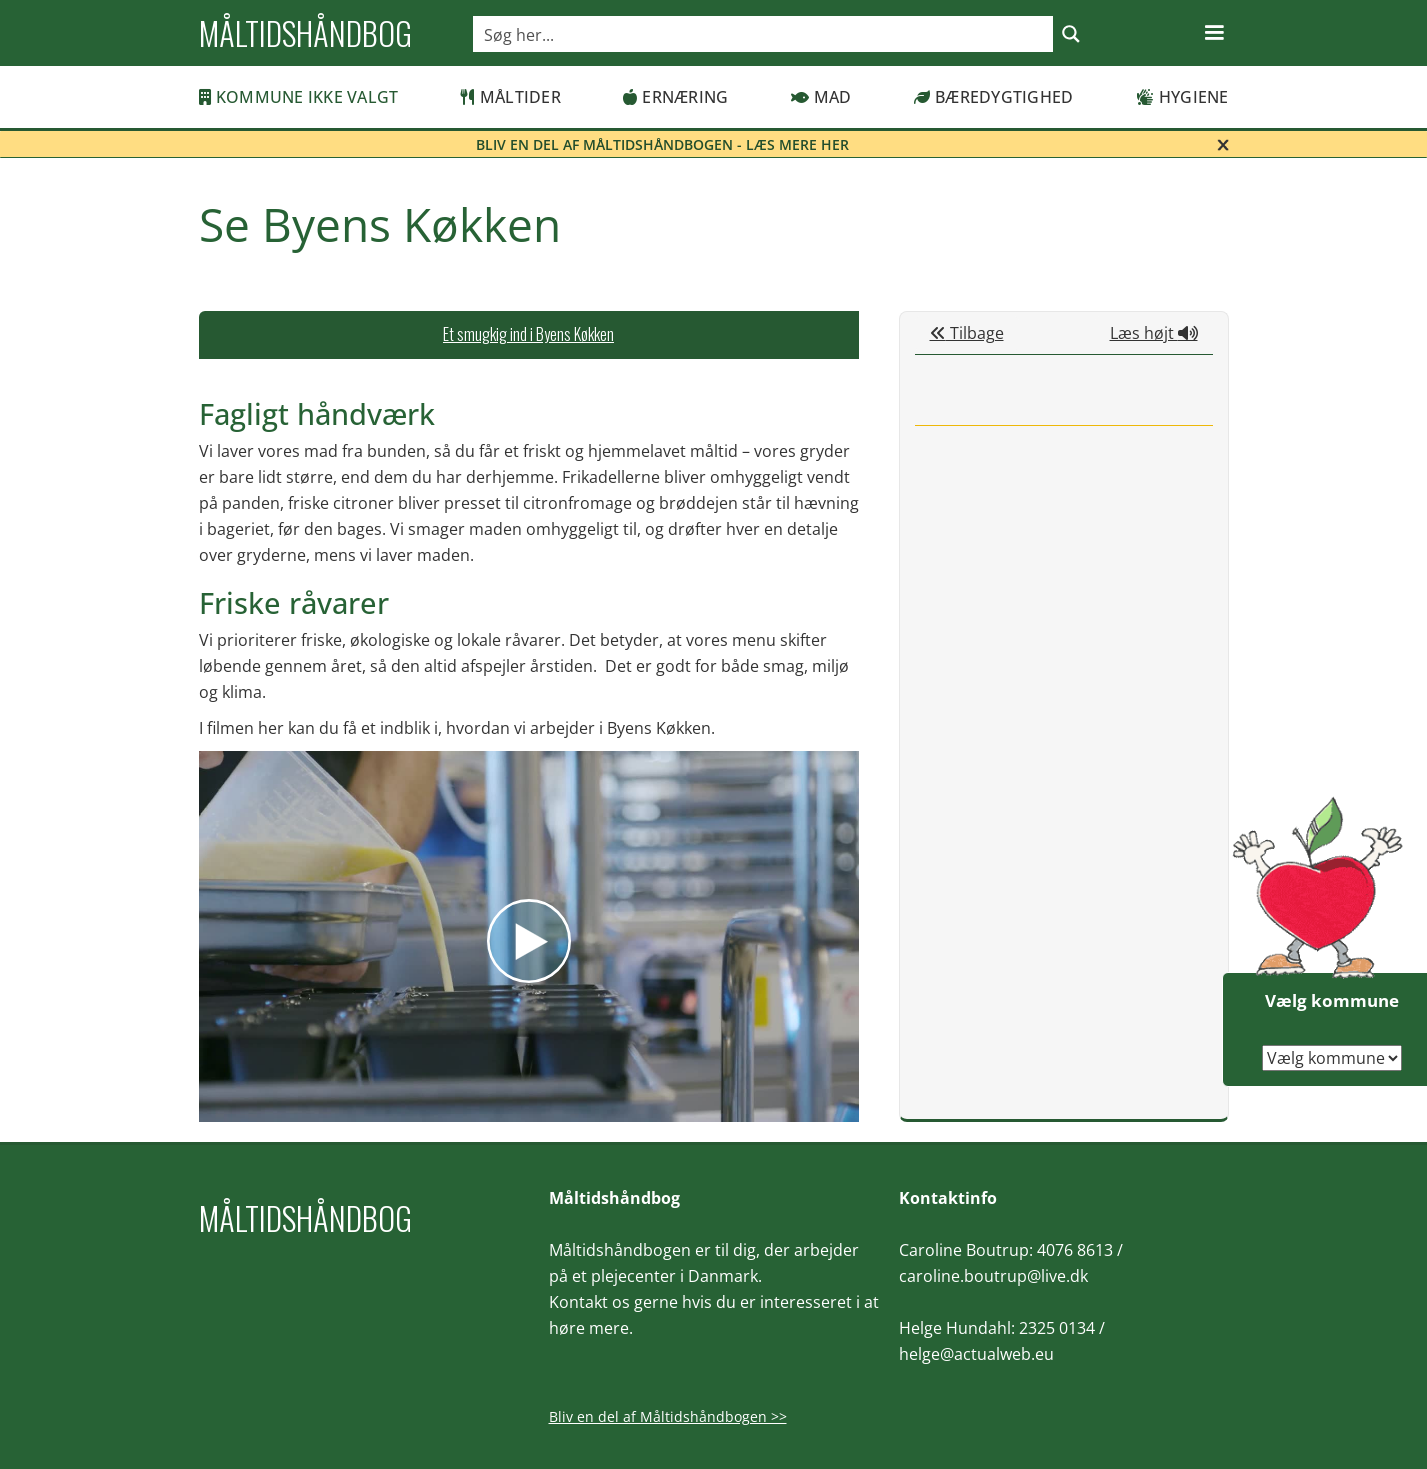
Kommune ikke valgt (299, 97)
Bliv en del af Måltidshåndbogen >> (668, 1416)
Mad (821, 97)
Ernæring (675, 97)
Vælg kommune (1332, 1000)
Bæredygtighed (994, 97)
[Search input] (764, 34)
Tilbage (967, 333)
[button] (1214, 33)
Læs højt (1154, 333)
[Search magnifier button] (1071, 34)
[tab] (529, 335)
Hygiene (1182, 97)
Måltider (511, 97)
